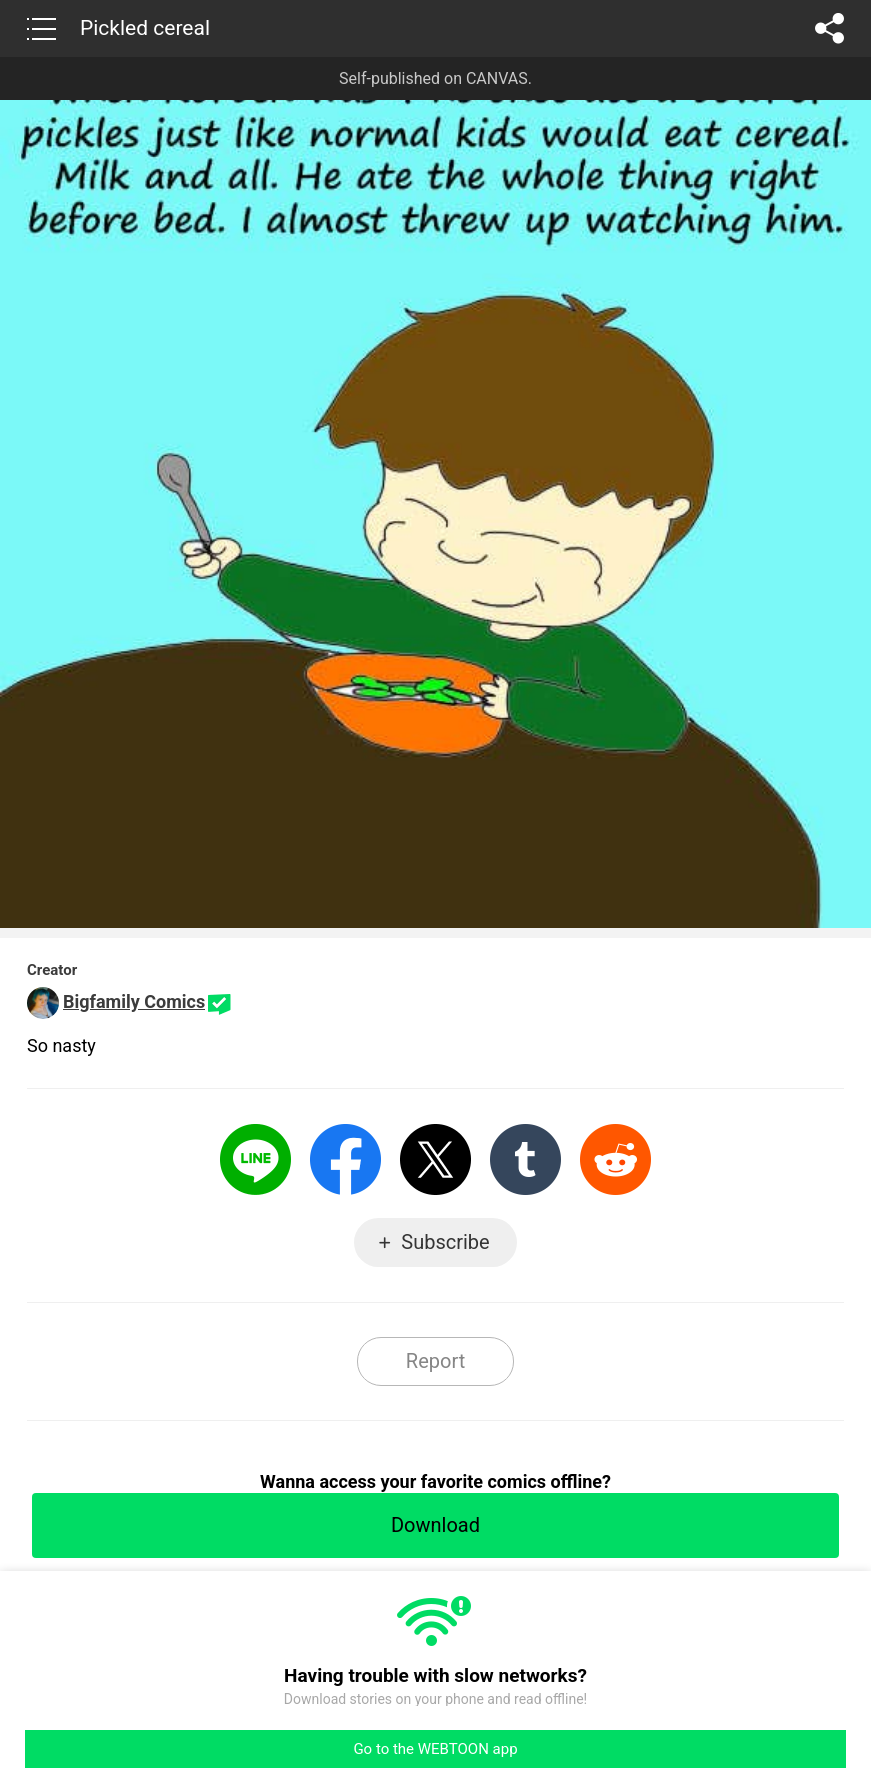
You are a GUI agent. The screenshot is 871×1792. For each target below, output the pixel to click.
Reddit (615, 1159)
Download (435, 1525)
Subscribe (445, 1242)
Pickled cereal (145, 28)
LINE (255, 1159)
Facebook (345, 1159)
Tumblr (525, 1159)
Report (435, 1361)
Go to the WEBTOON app (435, 1749)
